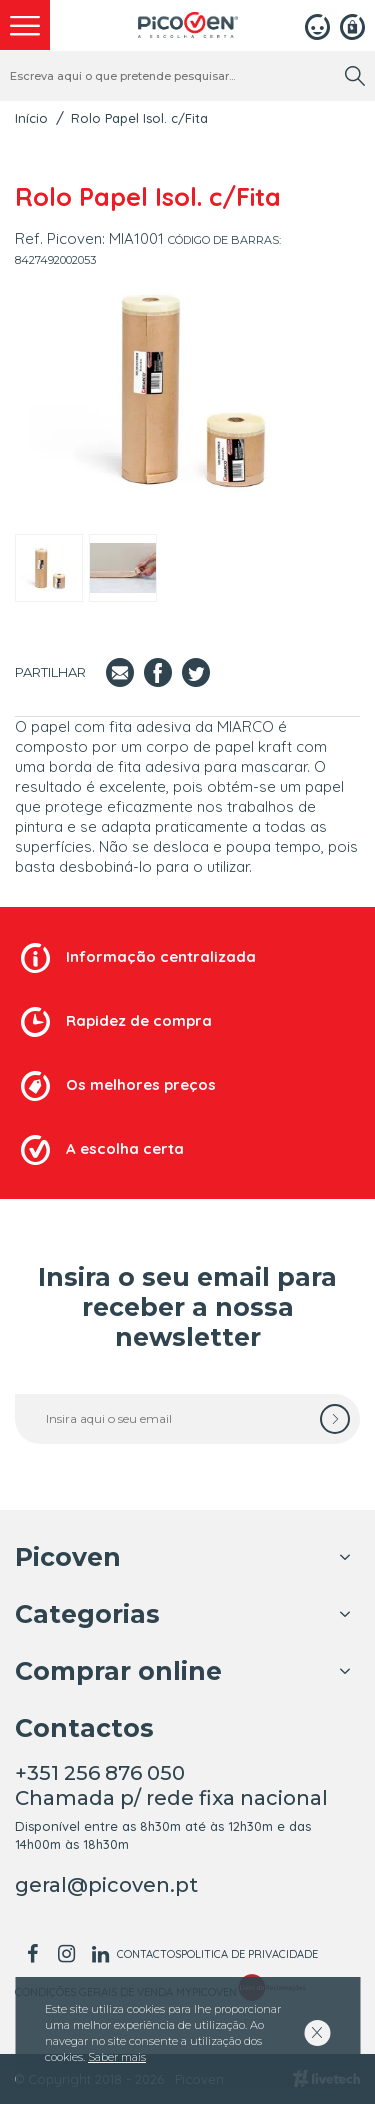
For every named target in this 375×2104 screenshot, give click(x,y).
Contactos (149, 1954)
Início (31, 118)
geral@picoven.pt (106, 1885)
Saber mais (117, 2057)
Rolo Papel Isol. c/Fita (139, 118)
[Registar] (352, 25)
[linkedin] (100, 1954)
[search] (355, 76)
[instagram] (66, 1954)
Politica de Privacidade (249, 1954)
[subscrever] (335, 1419)
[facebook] (32, 1954)
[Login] (317, 25)
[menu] (25, 25)
